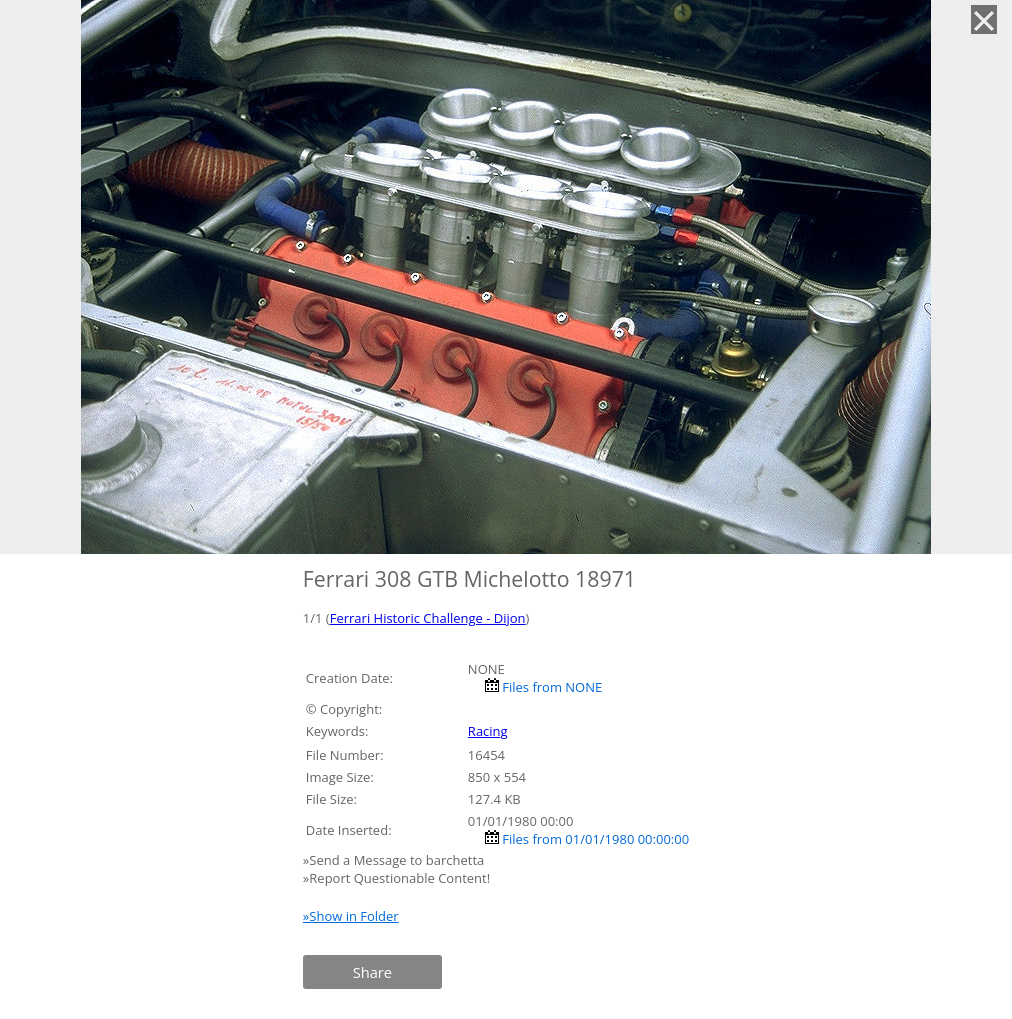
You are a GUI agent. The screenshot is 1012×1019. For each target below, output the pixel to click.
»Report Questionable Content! (396, 878)
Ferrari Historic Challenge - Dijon (428, 618)
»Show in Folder (351, 916)
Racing (488, 731)
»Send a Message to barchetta (395, 860)
